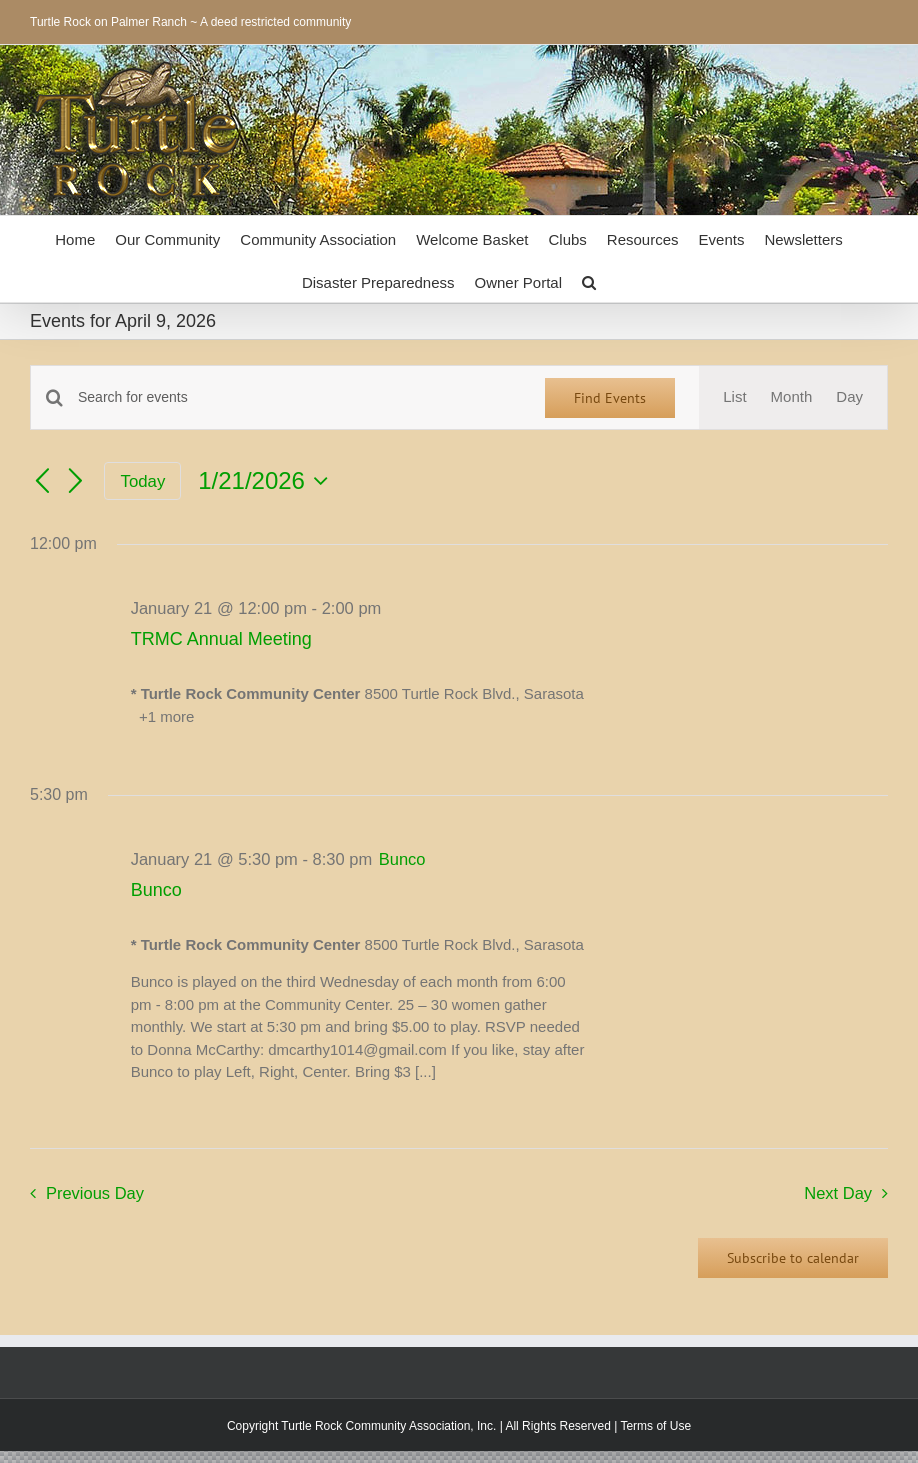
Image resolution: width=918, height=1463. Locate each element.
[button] (589, 280)
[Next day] (76, 482)
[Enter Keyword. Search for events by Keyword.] (299, 397)
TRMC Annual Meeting (221, 639)
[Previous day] (42, 482)
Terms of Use (655, 1426)
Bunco (156, 890)
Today (143, 481)
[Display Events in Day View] (849, 397)
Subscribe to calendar (793, 1258)
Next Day (838, 1193)
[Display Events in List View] (734, 397)
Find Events (610, 398)
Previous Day (95, 1193)
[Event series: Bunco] (402, 859)
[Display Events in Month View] (792, 397)
